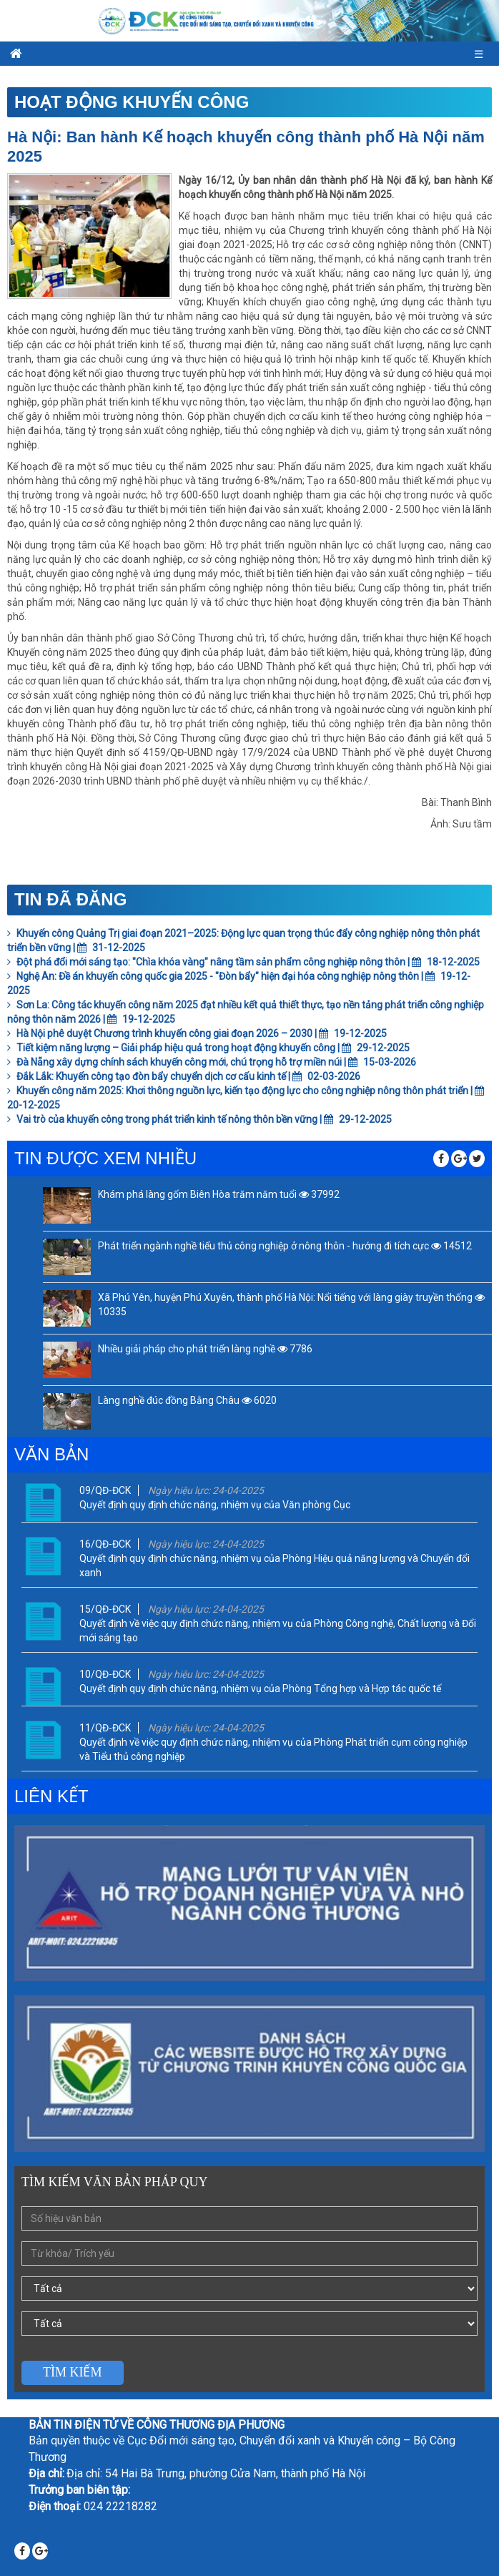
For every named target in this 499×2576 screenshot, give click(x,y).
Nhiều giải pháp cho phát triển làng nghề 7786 (205, 1349)
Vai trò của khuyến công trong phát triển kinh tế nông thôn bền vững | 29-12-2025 (199, 1119)
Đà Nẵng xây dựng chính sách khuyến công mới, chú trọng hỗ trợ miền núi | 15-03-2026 (211, 1062)
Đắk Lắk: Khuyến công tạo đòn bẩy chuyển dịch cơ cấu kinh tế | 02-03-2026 (183, 1076)
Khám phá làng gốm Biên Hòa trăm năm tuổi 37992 (219, 1194)
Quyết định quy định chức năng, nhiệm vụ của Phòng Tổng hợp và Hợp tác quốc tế (260, 1688)
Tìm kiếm (72, 2372)
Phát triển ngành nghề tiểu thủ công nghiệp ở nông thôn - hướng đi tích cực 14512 (285, 1246)
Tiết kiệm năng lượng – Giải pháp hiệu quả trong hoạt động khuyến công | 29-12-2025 (208, 1047)
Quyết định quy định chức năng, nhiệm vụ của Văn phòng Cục (214, 1504)
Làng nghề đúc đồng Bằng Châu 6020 (187, 1400)
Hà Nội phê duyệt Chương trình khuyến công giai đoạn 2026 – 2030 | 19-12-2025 (197, 1033)
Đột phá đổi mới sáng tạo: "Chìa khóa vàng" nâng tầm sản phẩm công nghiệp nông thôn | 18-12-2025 (243, 962)
